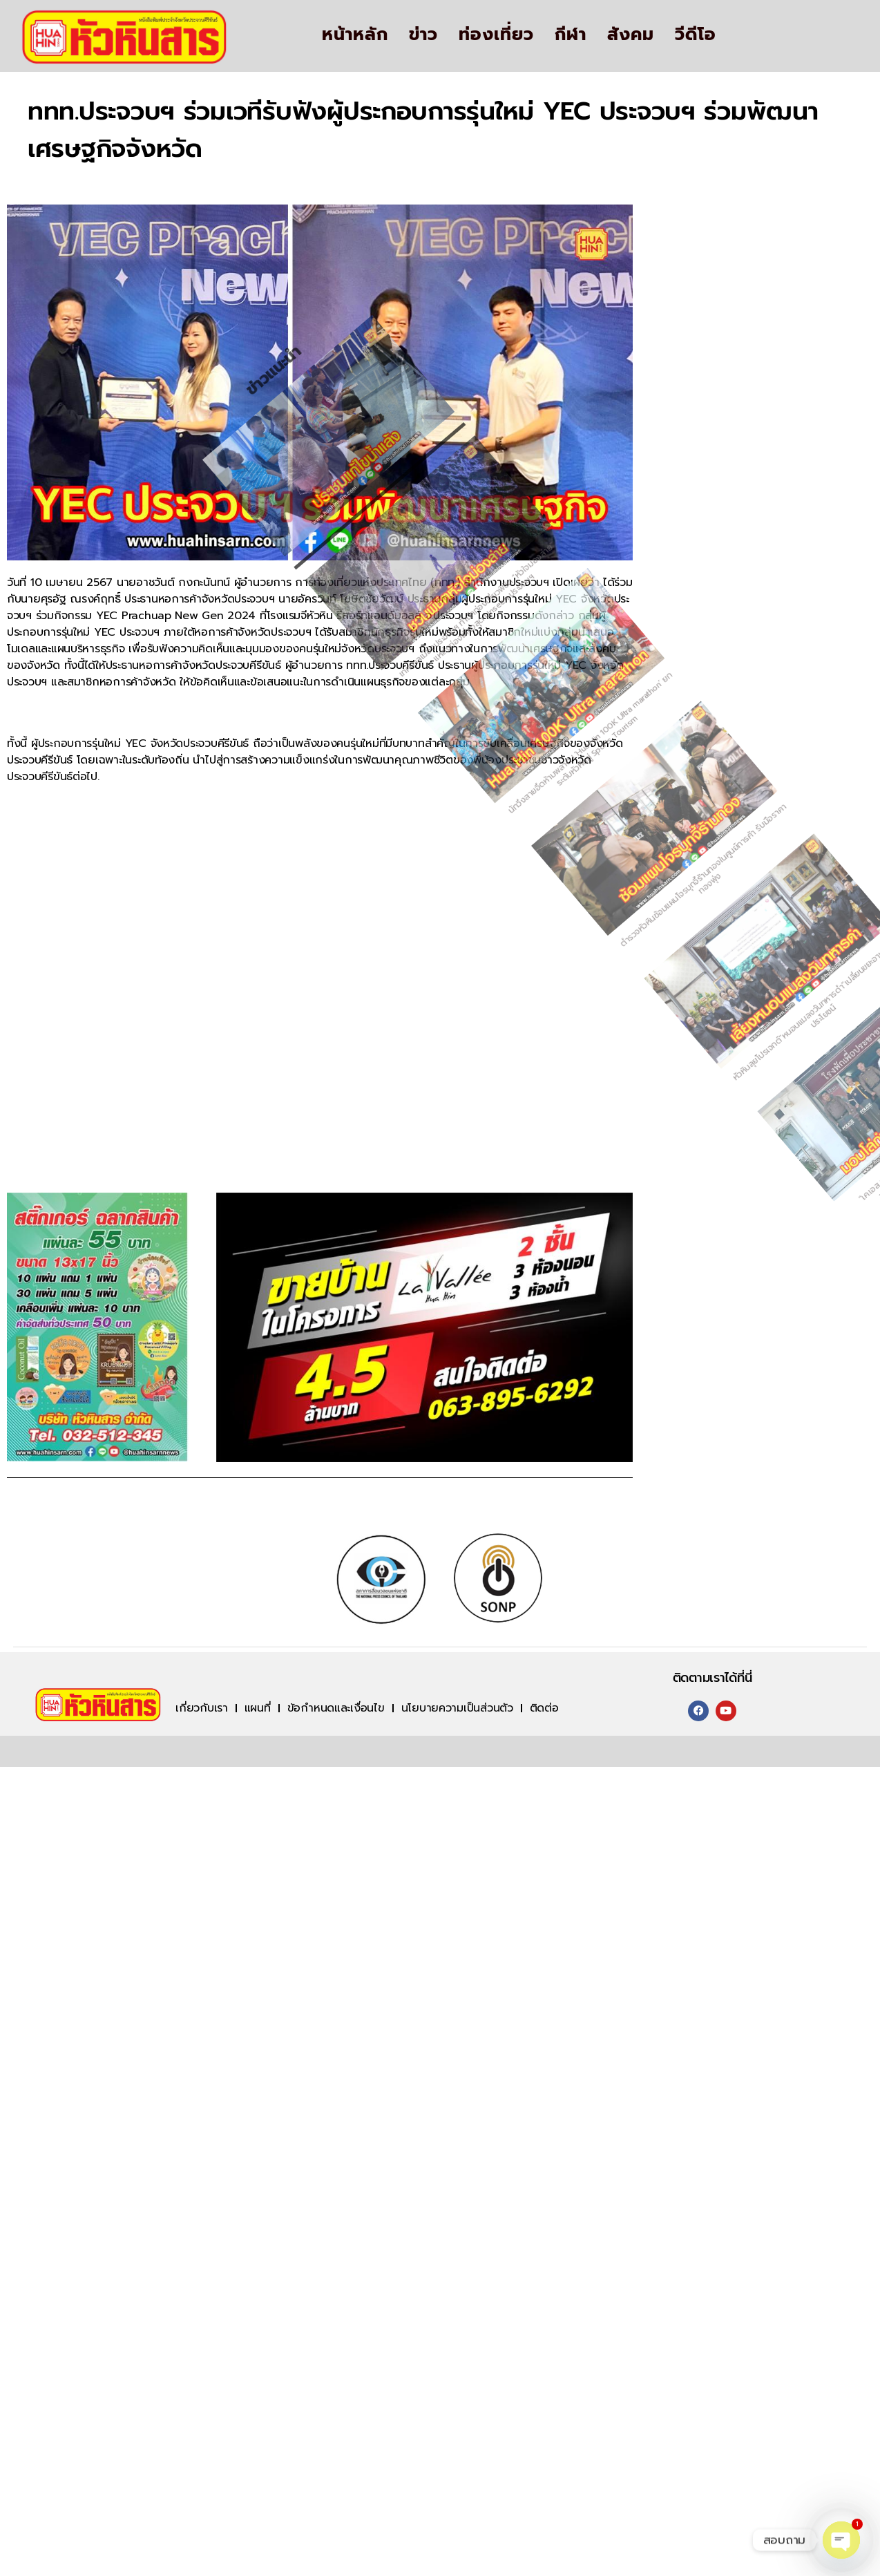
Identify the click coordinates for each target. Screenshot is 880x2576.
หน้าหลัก (355, 34)
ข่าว (423, 34)
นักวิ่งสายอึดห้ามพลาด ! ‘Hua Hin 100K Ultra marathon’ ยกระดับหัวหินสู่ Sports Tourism (458, 833)
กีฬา (570, 34)
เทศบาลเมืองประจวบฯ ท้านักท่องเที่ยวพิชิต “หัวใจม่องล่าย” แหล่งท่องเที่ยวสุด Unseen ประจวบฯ (286, 817)
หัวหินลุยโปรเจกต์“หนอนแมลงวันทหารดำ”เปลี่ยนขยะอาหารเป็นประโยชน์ (804, 866)
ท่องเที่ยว (496, 34)
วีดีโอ (695, 34)
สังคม (630, 34)
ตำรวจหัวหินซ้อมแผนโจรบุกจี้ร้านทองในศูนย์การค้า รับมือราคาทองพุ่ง (630, 850)
